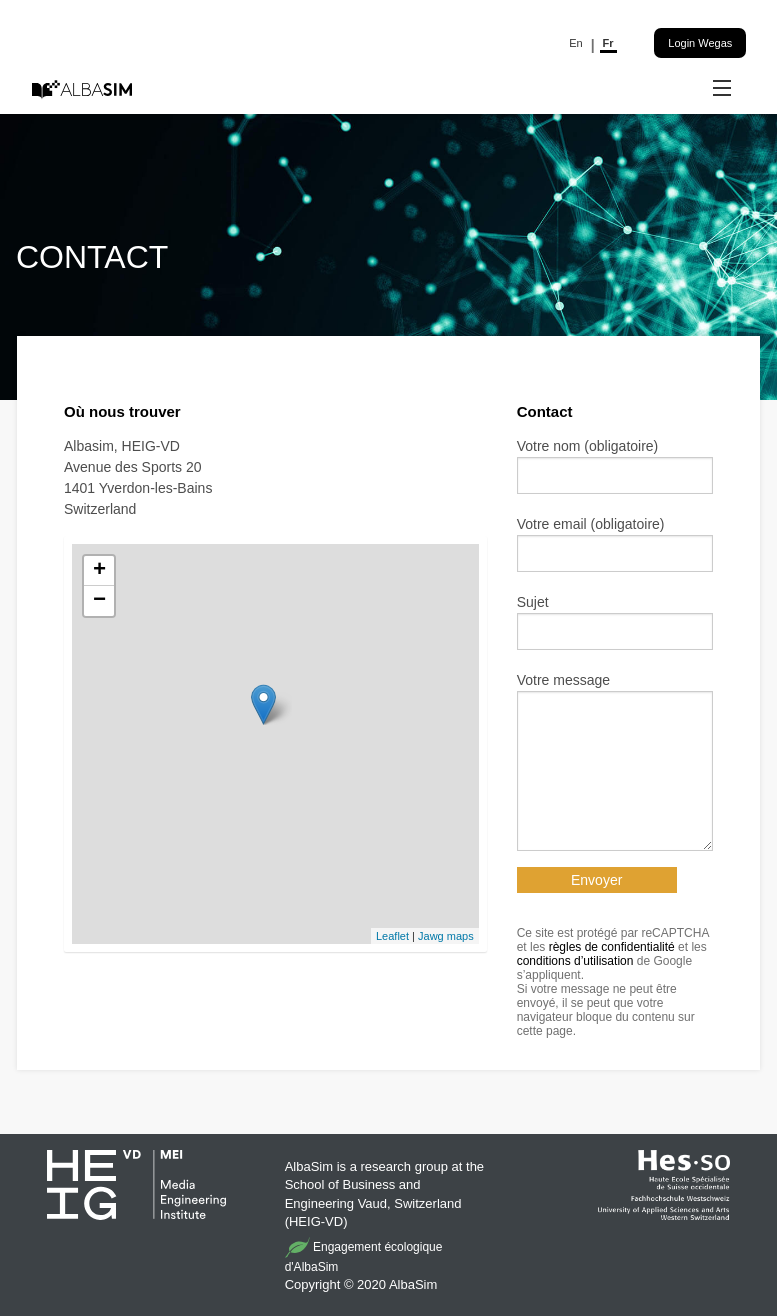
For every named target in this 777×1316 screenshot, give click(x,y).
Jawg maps (446, 936)
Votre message (563, 680)
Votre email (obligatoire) (591, 524)
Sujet (533, 602)
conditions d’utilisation (575, 961)
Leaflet (392, 936)
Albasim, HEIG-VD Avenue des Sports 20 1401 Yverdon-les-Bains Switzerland (138, 477)
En (575, 43)
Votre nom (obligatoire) (588, 446)
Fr (608, 43)
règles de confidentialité (612, 947)
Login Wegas (700, 43)
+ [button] (99, 571)
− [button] (99, 601)
